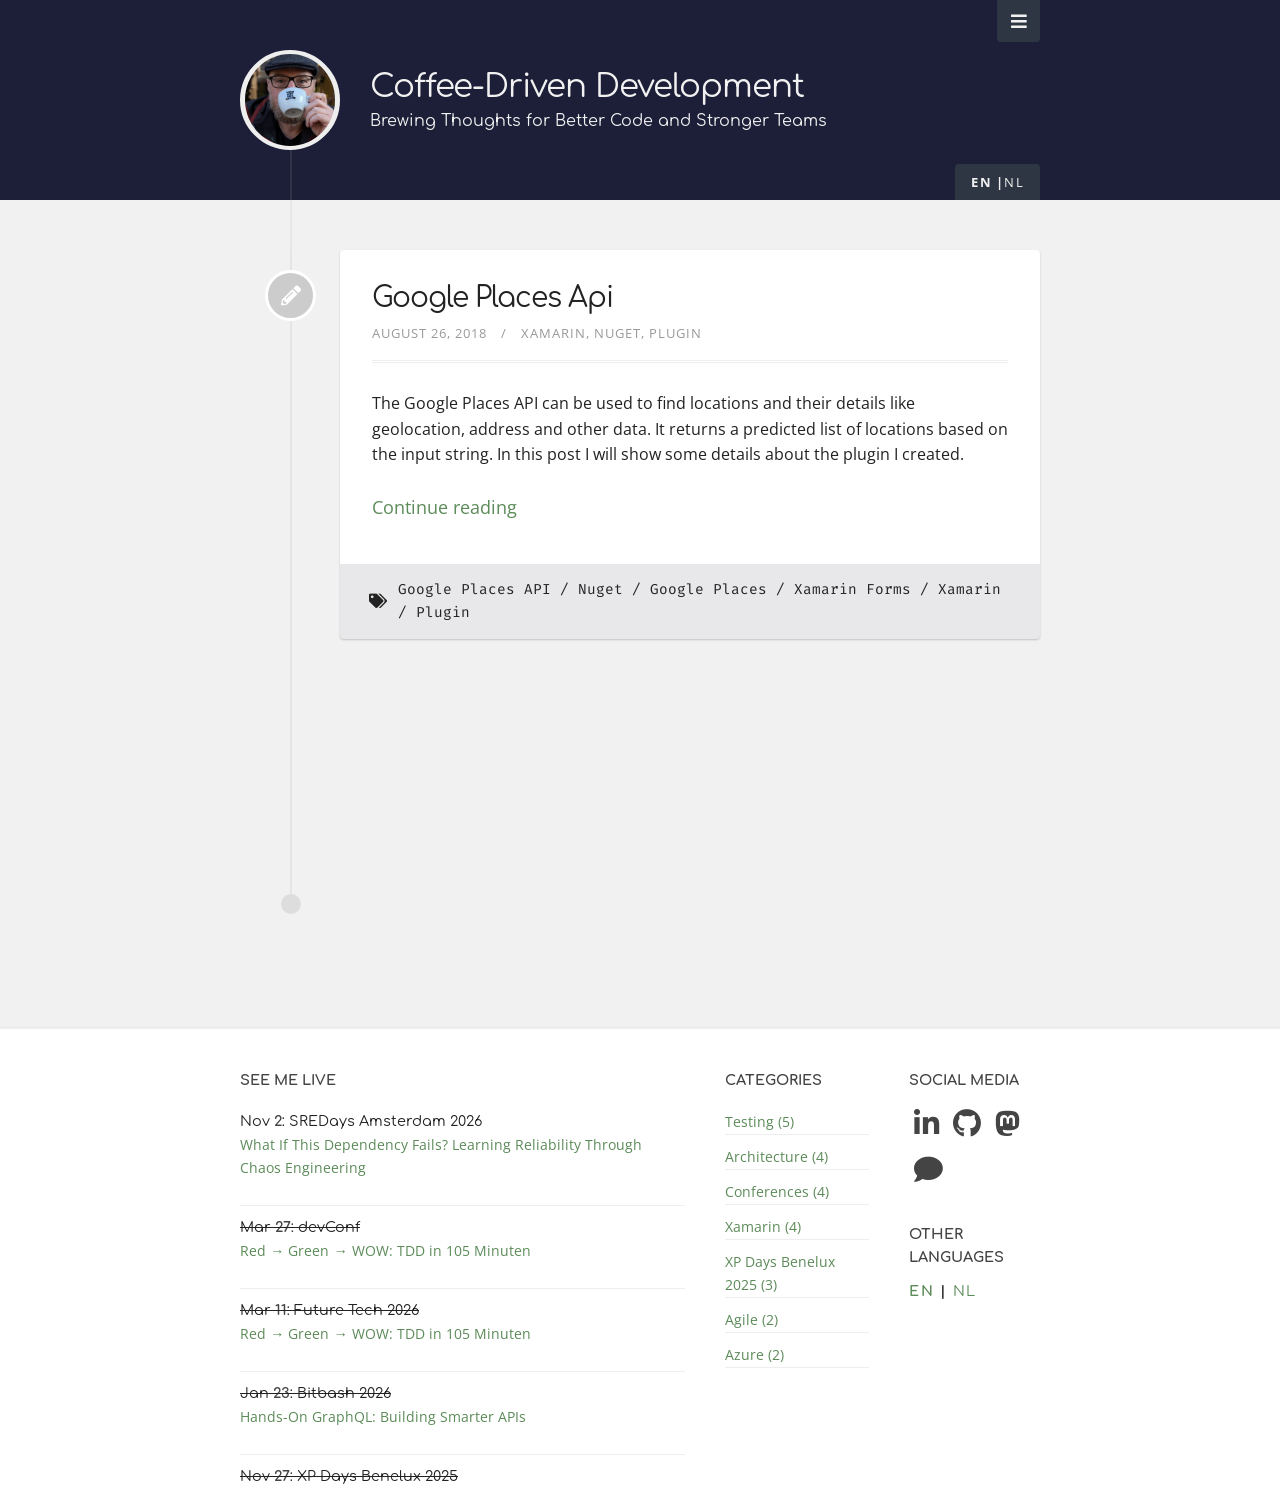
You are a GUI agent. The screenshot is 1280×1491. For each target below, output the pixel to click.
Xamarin (553, 333)
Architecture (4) (776, 1156)
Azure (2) (754, 1354)
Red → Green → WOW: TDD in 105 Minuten (385, 1250)
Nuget (617, 333)
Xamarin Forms (852, 589)
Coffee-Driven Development (587, 86)
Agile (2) (751, 1319)
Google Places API (474, 589)
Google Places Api (492, 298)
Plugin (675, 333)
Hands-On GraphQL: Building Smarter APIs (383, 1416)
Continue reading (444, 507)
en (981, 182)
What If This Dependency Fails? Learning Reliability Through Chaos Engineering (441, 1156)
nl (1014, 182)
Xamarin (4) (763, 1226)
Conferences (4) (777, 1191)
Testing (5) (759, 1121)
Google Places (708, 589)
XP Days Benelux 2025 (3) (780, 1273)
